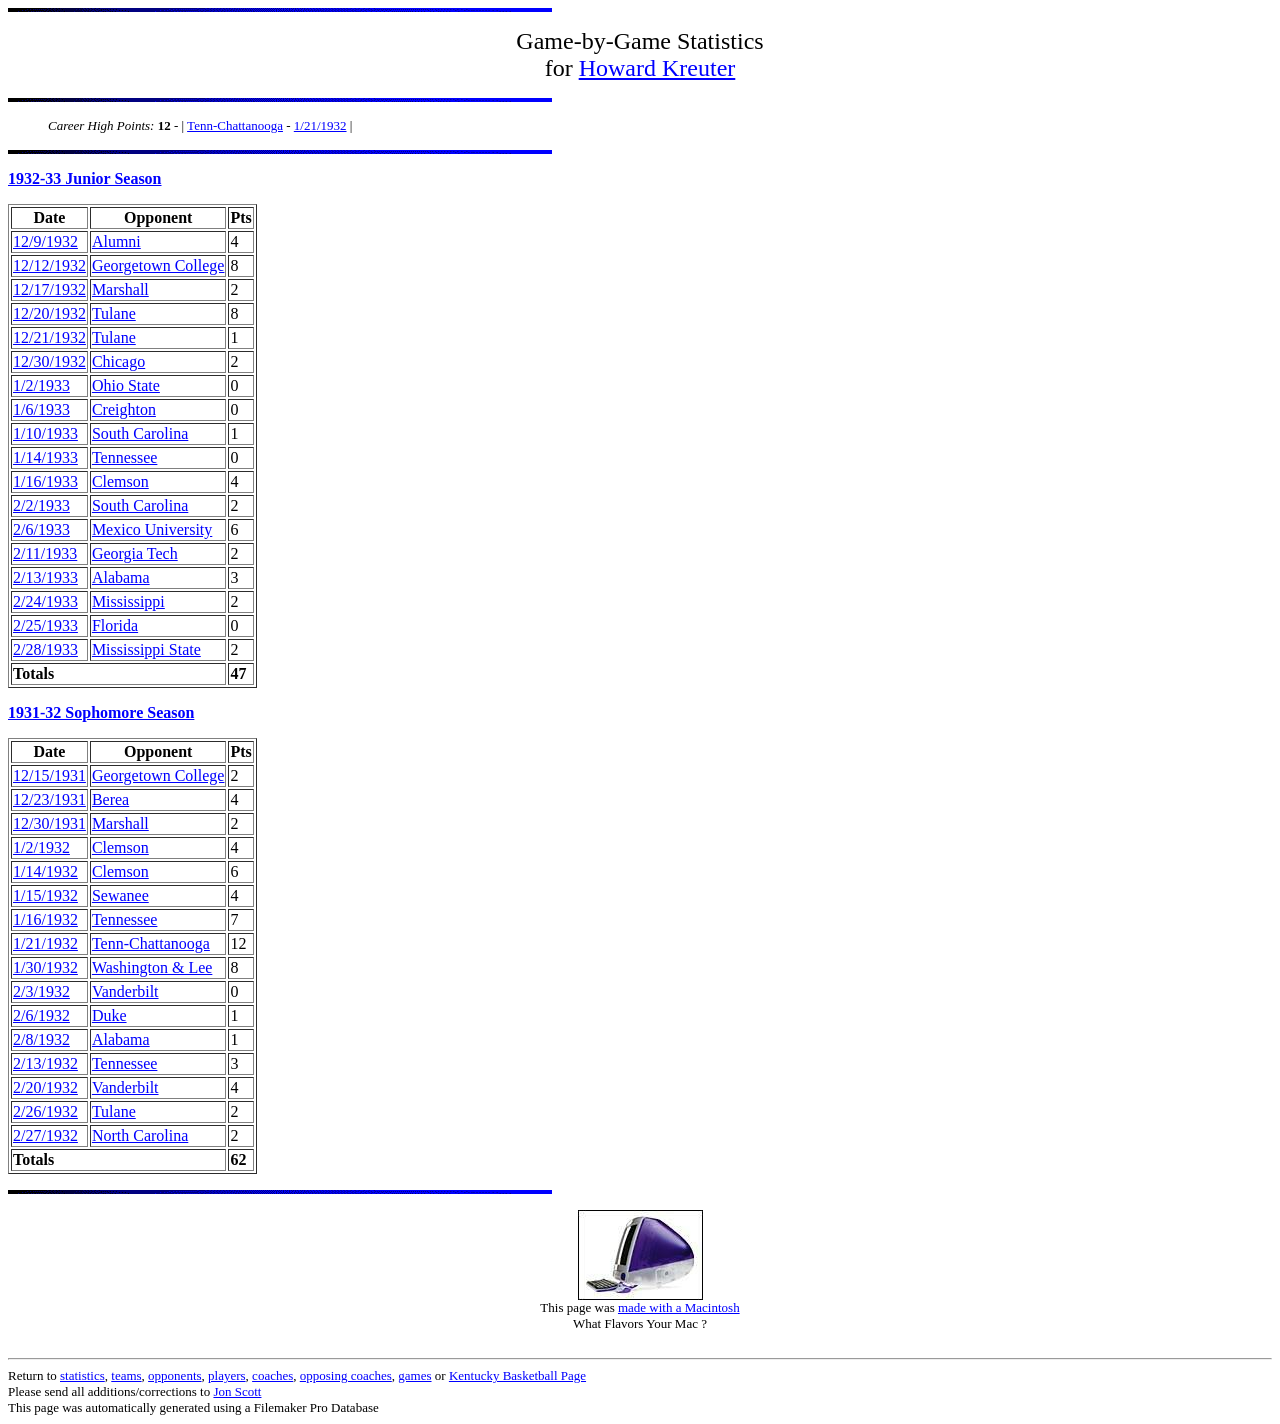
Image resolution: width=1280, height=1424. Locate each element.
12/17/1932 (49, 289)
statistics (82, 1375)
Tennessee (125, 457)
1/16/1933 (45, 481)
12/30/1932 (49, 361)
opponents (174, 1375)
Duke (109, 1015)
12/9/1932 (45, 241)
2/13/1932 (45, 1063)
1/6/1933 (41, 409)
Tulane (114, 313)
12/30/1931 (49, 823)
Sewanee (120, 895)
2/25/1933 (45, 625)
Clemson (120, 481)
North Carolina (140, 1135)
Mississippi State (146, 649)
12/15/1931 (49, 775)
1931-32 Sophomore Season (101, 712)
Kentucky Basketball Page (517, 1375)
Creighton (124, 409)
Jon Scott (237, 1391)
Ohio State (126, 385)
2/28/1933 (45, 649)
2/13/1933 (45, 577)
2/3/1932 (41, 991)
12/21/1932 (49, 337)
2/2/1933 (41, 505)
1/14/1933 (45, 457)
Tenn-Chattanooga (235, 125)
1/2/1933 (41, 385)
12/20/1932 (49, 313)
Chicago (118, 361)
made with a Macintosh (679, 1307)
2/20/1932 (45, 1087)
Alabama (121, 577)
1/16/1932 (45, 919)
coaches (272, 1375)
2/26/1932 (45, 1111)
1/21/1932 (320, 125)
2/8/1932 (41, 1039)
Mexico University (152, 529)
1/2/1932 (41, 847)
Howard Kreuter (657, 68)
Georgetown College (158, 265)
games (414, 1375)
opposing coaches (346, 1375)
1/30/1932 (45, 967)
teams (126, 1375)
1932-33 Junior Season (85, 178)
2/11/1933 (45, 553)
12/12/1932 (49, 265)
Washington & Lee (152, 967)
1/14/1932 (45, 871)
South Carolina (140, 433)
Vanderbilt (125, 991)
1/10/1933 (45, 433)
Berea (110, 799)
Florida (115, 625)
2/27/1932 (45, 1135)
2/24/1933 (45, 601)
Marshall (120, 289)
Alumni (116, 241)
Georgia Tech (135, 553)
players (227, 1375)
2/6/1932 (41, 1015)
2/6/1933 (41, 529)
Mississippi (128, 601)
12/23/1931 (49, 799)
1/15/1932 (45, 895)
